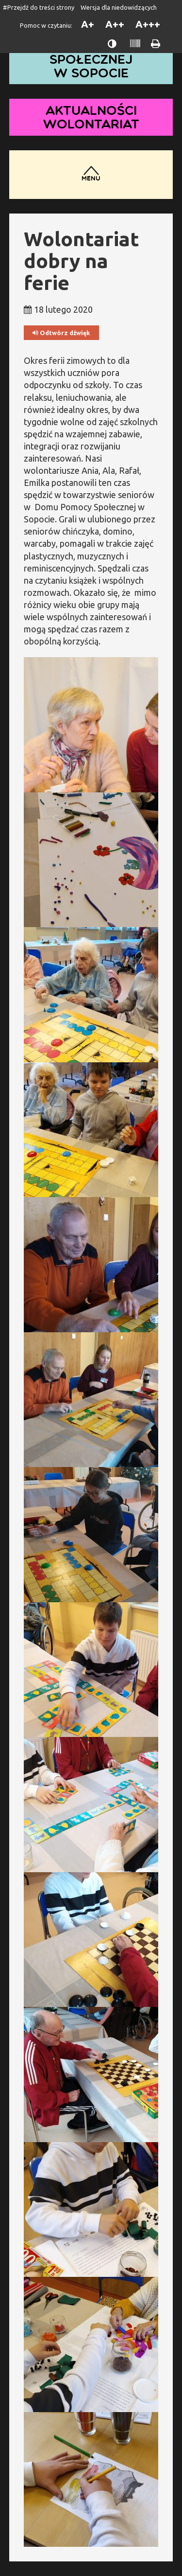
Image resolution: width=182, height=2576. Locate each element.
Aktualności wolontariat (91, 117)
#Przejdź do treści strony (38, 7)
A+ (87, 24)
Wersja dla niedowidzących (119, 7)
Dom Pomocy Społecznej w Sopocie (91, 59)
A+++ (147, 24)
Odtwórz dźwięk (61, 333)
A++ (114, 24)
